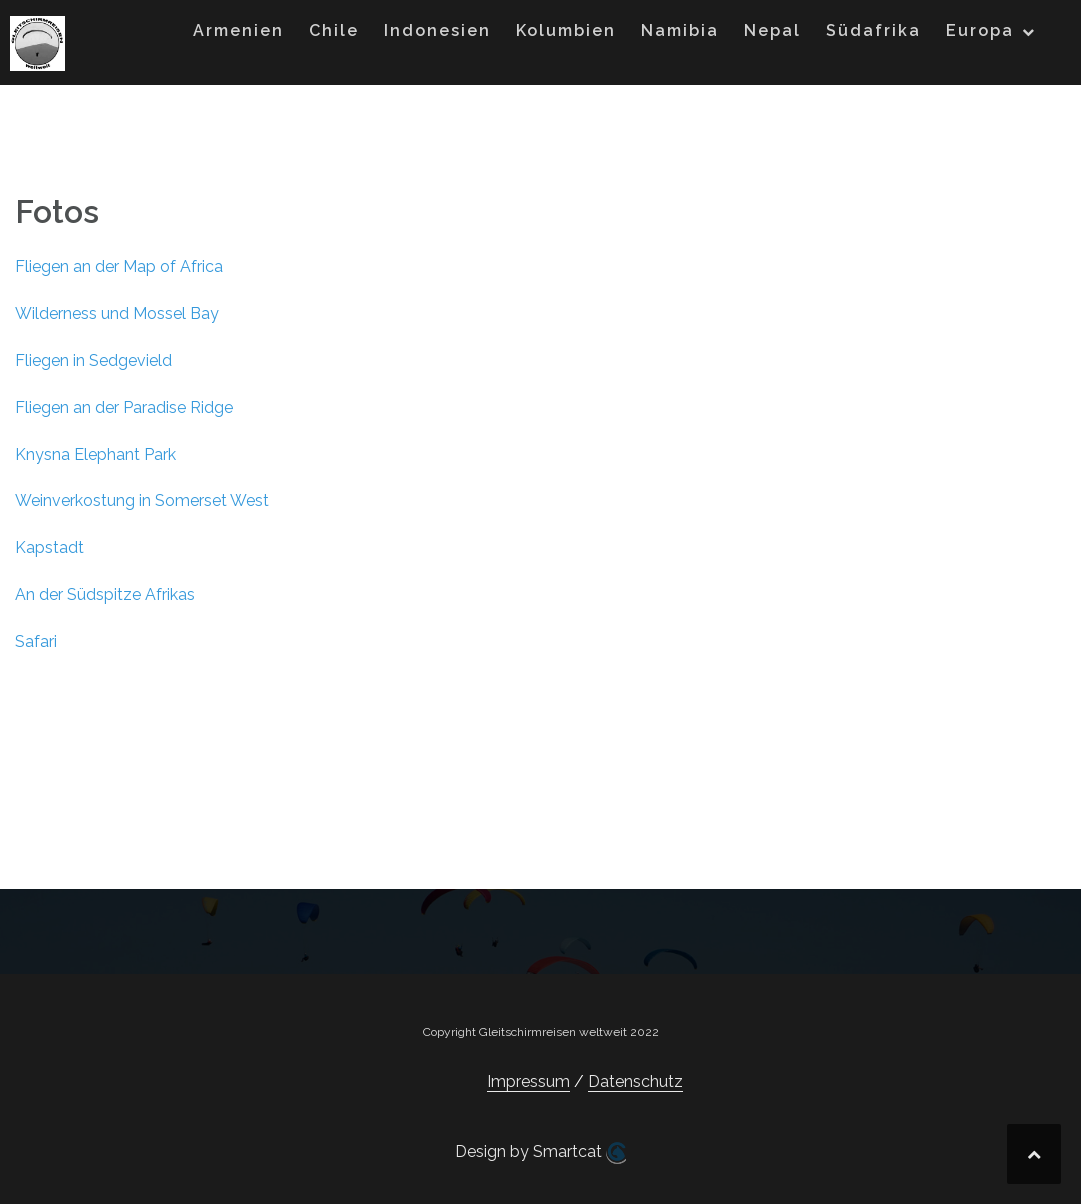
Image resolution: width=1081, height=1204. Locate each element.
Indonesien (437, 30)
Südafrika (873, 30)
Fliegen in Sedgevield (93, 360)
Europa (980, 30)
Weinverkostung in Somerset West (142, 500)
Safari (36, 641)
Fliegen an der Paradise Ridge (124, 407)
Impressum (528, 1081)
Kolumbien (566, 30)
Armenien (238, 30)
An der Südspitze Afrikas (105, 594)
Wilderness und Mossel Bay (117, 313)
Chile (334, 30)
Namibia (680, 30)
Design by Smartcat (540, 1153)
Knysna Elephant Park (95, 454)
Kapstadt (49, 547)
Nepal (772, 30)
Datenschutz (635, 1081)
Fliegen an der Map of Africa (119, 266)
